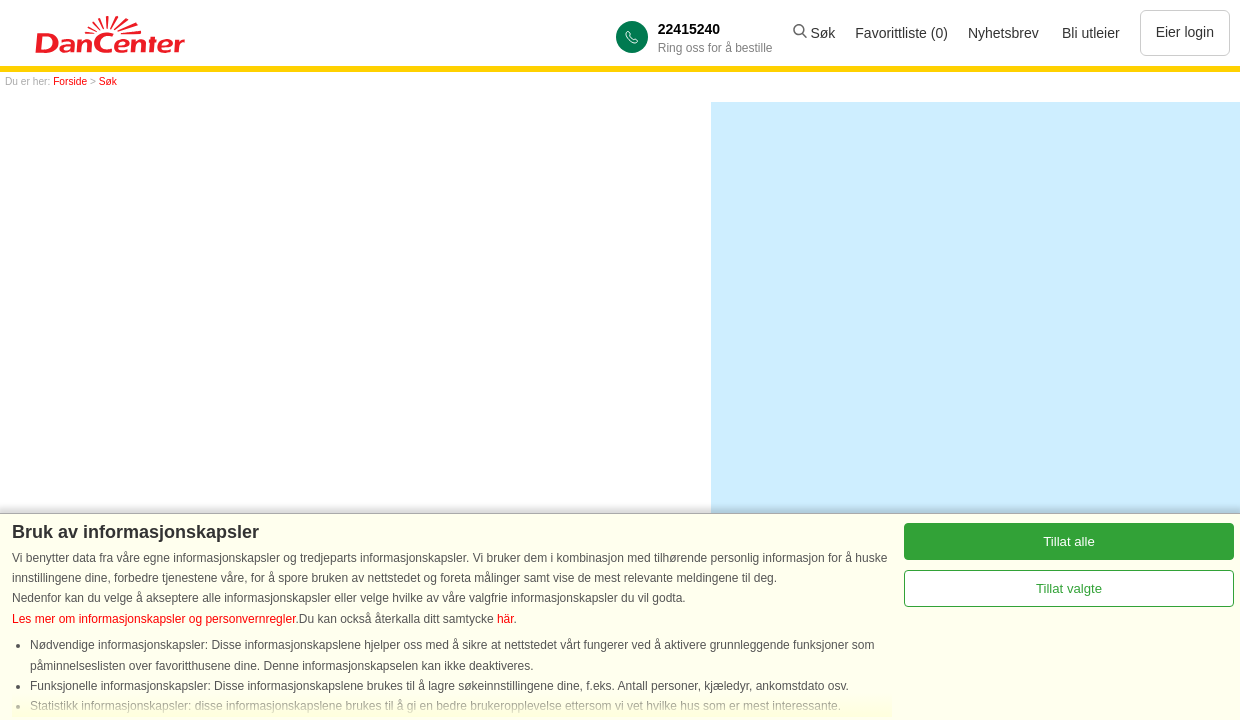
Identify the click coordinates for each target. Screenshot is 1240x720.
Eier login (1185, 32)
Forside (70, 81)
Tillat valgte (1069, 588)
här (505, 619)
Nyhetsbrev (1003, 33)
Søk (814, 33)
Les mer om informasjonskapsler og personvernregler (153, 619)
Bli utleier (1091, 33)
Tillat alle (1069, 541)
